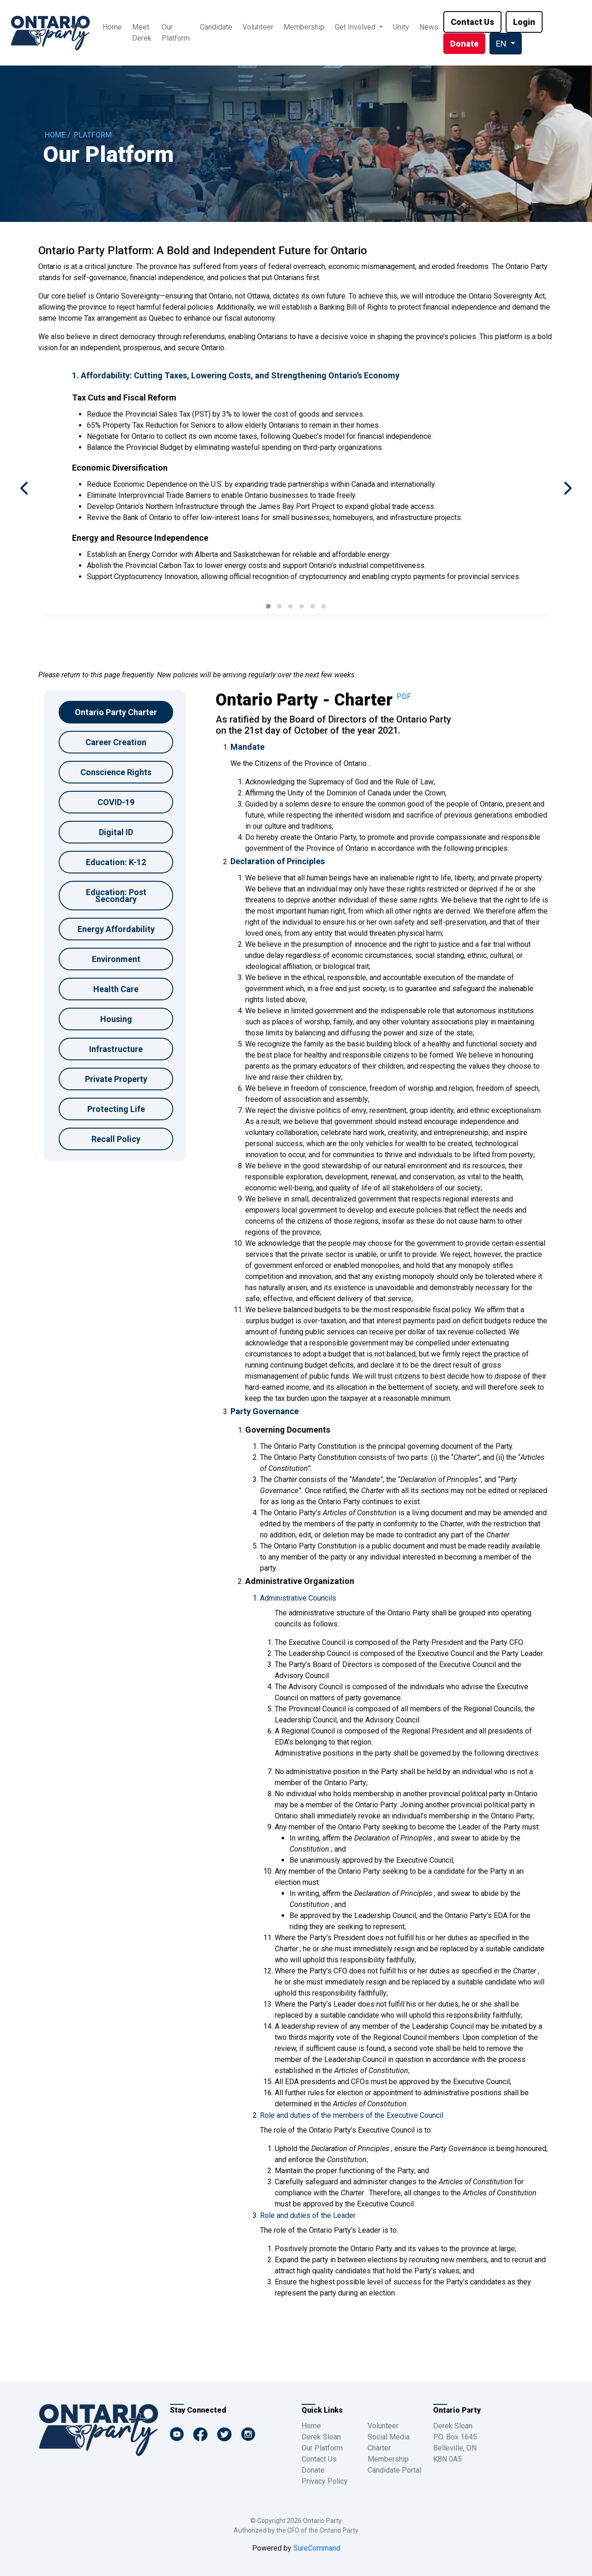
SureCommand (315, 2548)
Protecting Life (116, 1109)
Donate (313, 2470)
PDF (404, 696)
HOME (55, 135)
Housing (116, 1019)
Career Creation (115, 742)
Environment (116, 959)
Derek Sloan (321, 2437)
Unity (401, 27)
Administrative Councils (298, 1598)
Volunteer (257, 27)
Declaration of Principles (277, 861)
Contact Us (319, 2459)
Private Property (116, 1079)
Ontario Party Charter (116, 712)
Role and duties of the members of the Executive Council (351, 2115)
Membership (304, 27)
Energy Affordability (116, 929)
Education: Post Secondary (116, 895)
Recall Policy (115, 1139)
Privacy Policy (325, 2481)
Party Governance (264, 1411)
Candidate (216, 27)
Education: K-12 (116, 862)
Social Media (389, 2437)
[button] (268, 606)
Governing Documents (287, 1429)
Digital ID (116, 832)
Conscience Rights (115, 772)
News (428, 27)
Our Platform (176, 32)
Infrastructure (116, 1049)
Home (112, 27)
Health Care (116, 989)
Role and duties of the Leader (308, 2215)
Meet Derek (141, 32)
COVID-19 (115, 802)
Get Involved (356, 27)
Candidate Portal (394, 2470)
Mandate (247, 747)
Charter (379, 2448)
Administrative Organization (299, 1581)
